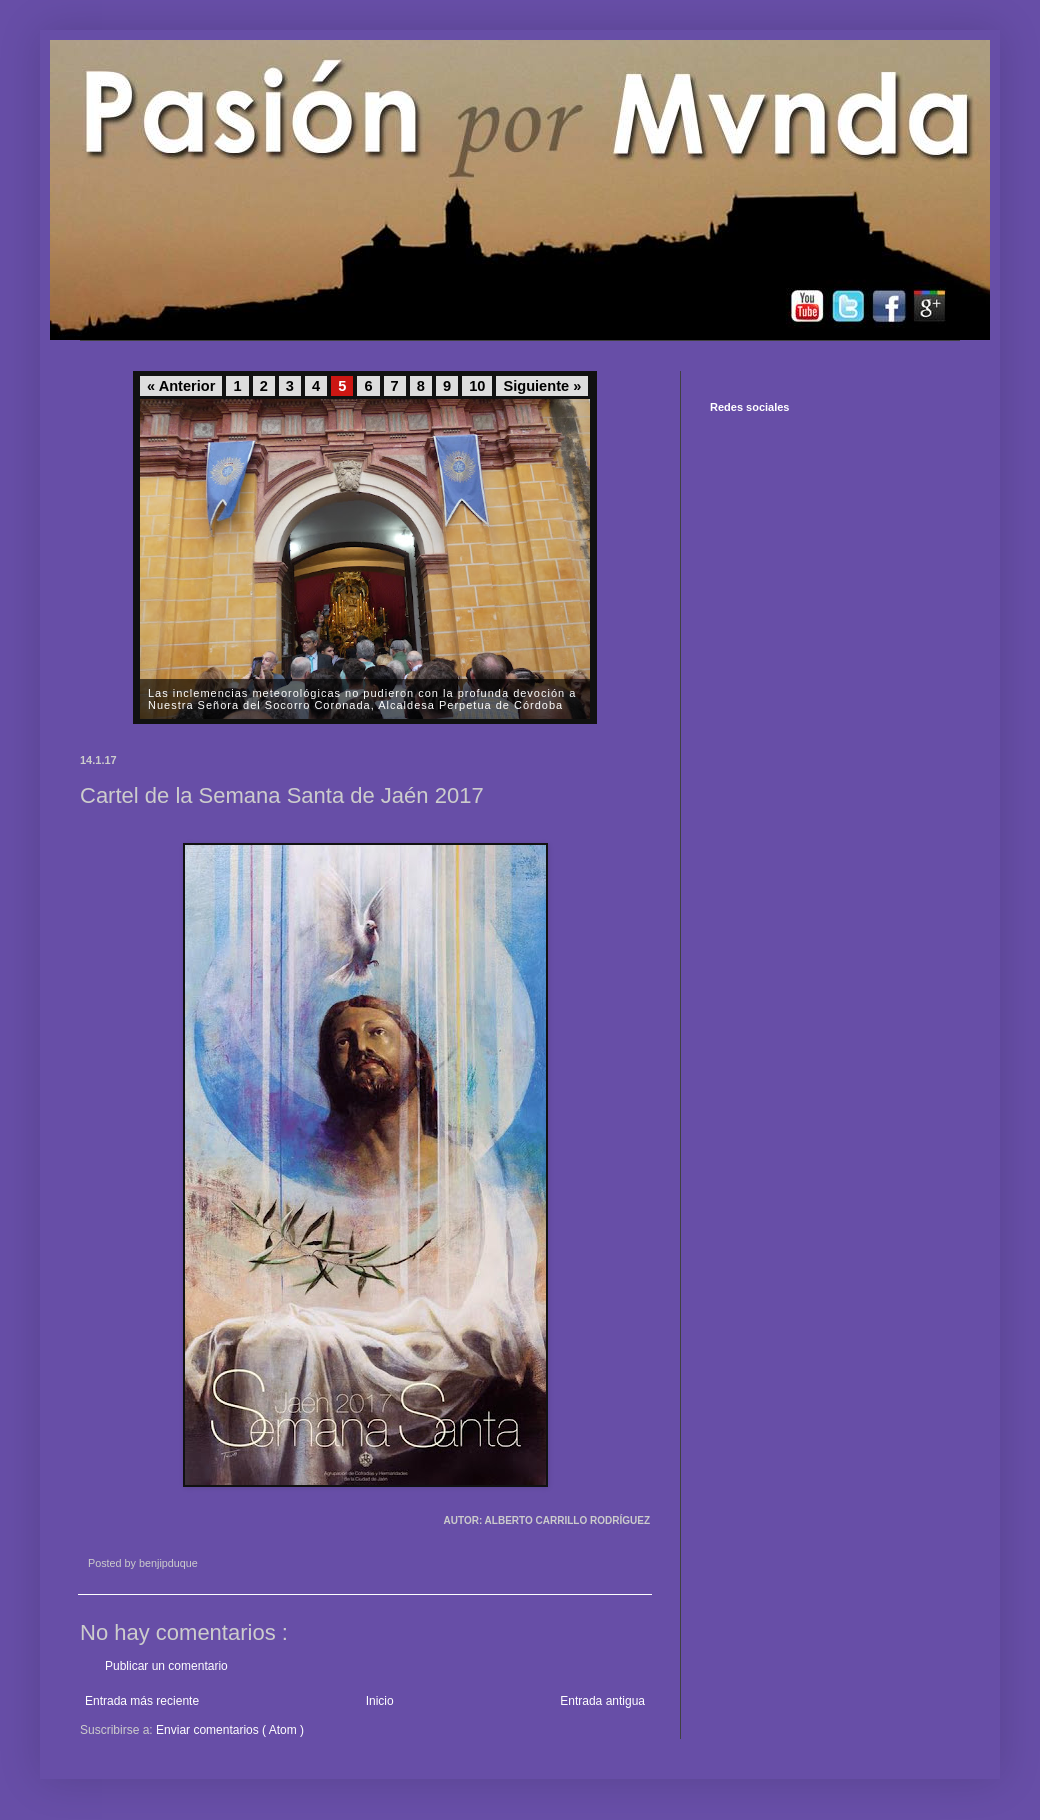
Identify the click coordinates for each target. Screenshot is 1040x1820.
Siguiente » (542, 386)
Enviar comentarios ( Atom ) (230, 1730)
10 (477, 386)
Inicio (380, 1701)
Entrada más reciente (142, 1701)
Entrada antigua (602, 1701)
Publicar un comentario (166, 1666)
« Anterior (181, 386)
